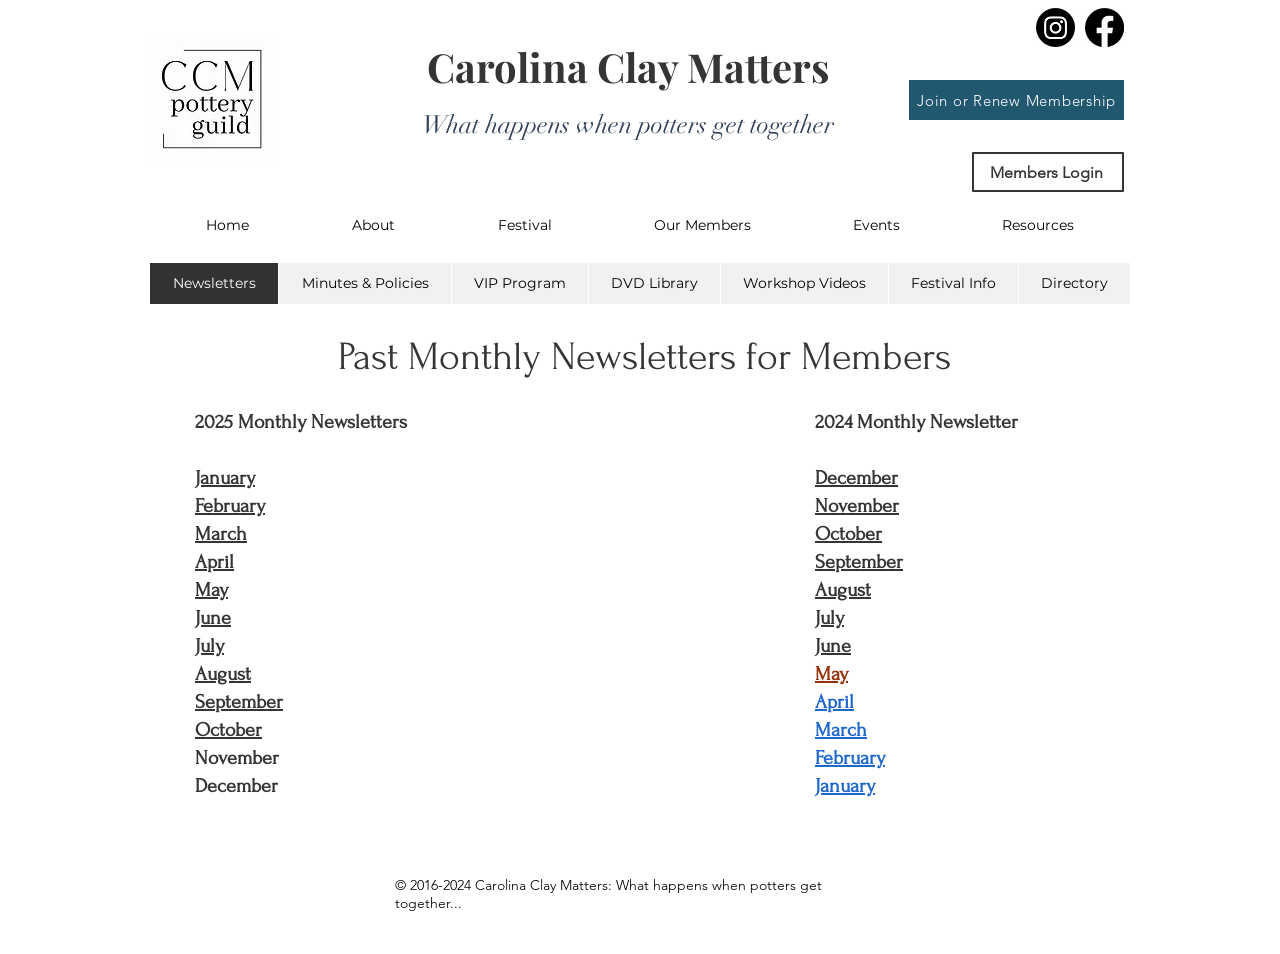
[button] (373, 225)
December (856, 478)
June (213, 618)
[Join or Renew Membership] (1016, 100)
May (211, 590)
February (230, 506)
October (228, 730)
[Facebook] (1104, 27)
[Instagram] (1055, 27)
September (239, 702)
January (225, 478)
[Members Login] (1048, 172)
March (221, 534)
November (857, 506)
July (209, 646)
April (214, 562)
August (223, 674)
